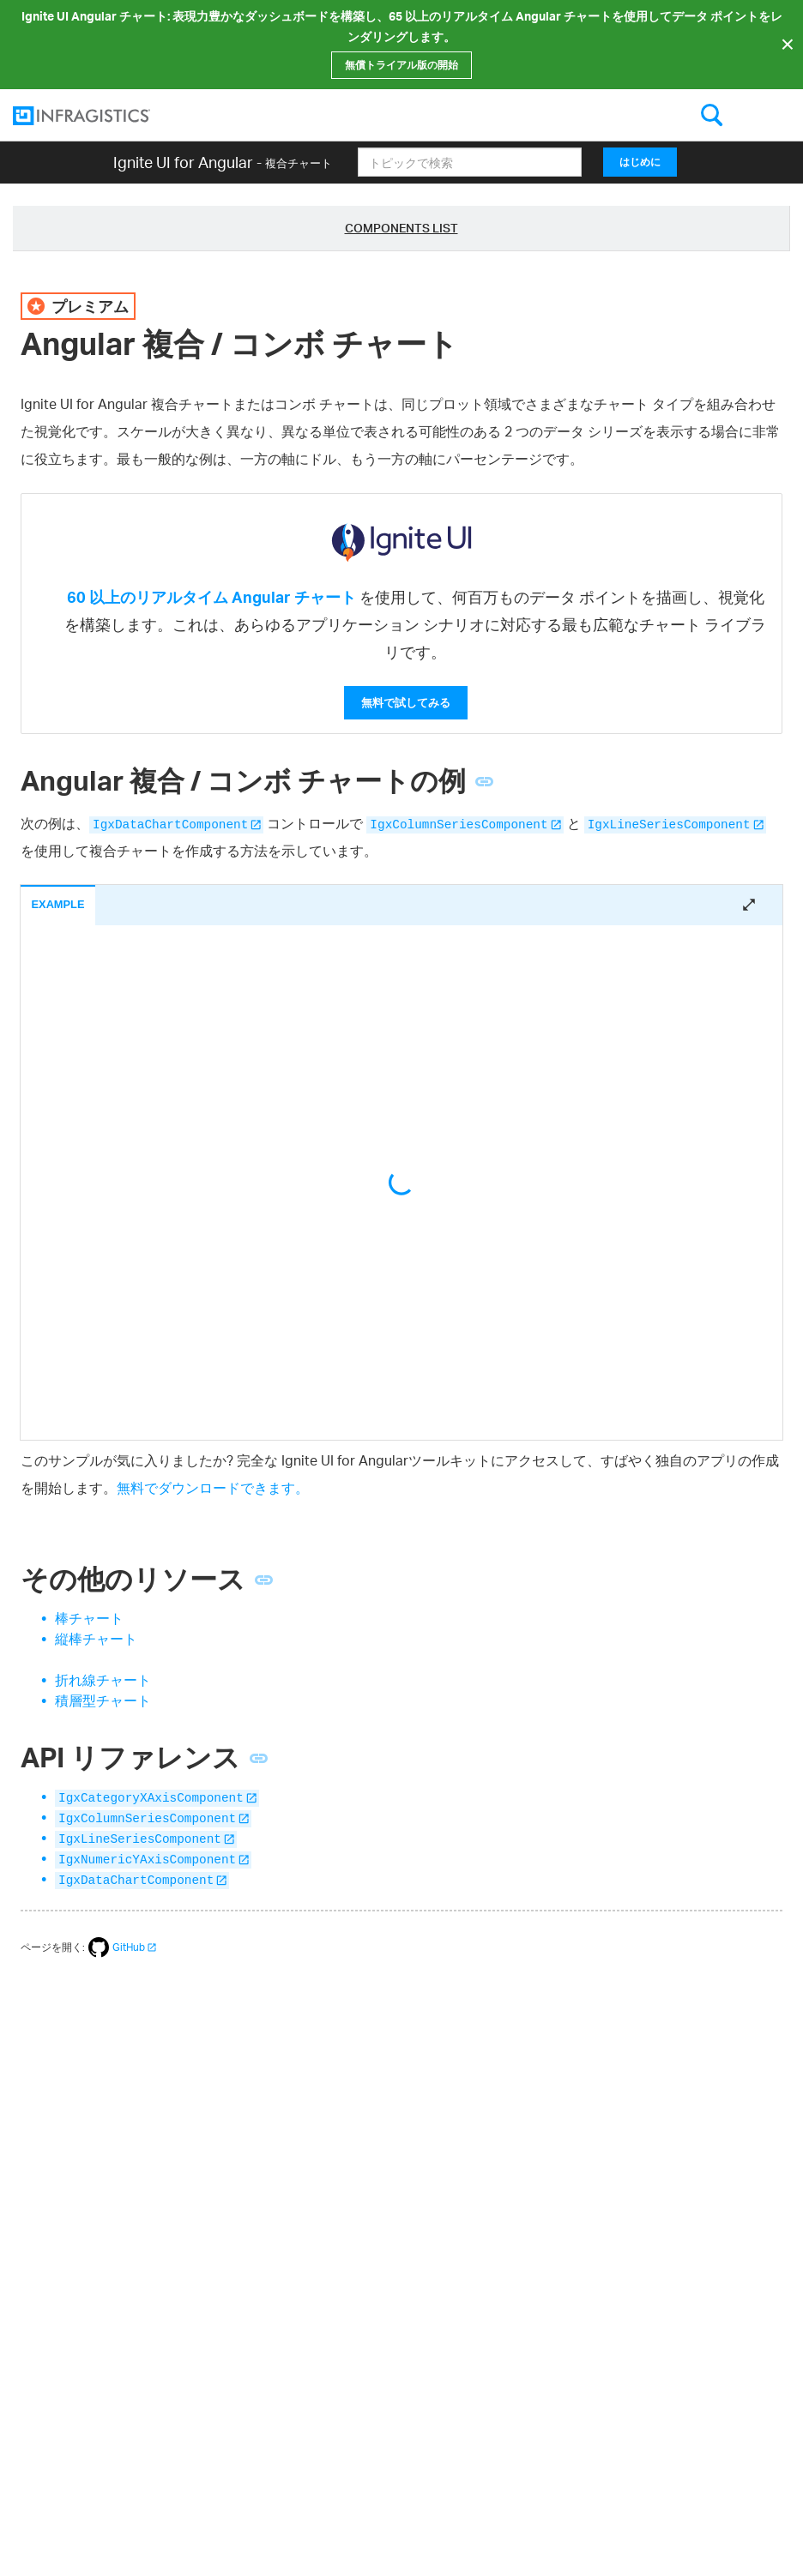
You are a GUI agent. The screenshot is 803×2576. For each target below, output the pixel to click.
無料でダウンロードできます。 (213, 1487)
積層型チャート (103, 1700)
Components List (401, 227)
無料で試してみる (405, 702)
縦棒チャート (96, 1638)
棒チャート (89, 1618)
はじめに (640, 161)
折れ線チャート (103, 1679)
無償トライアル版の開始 (401, 64)
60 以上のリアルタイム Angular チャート (211, 596)
